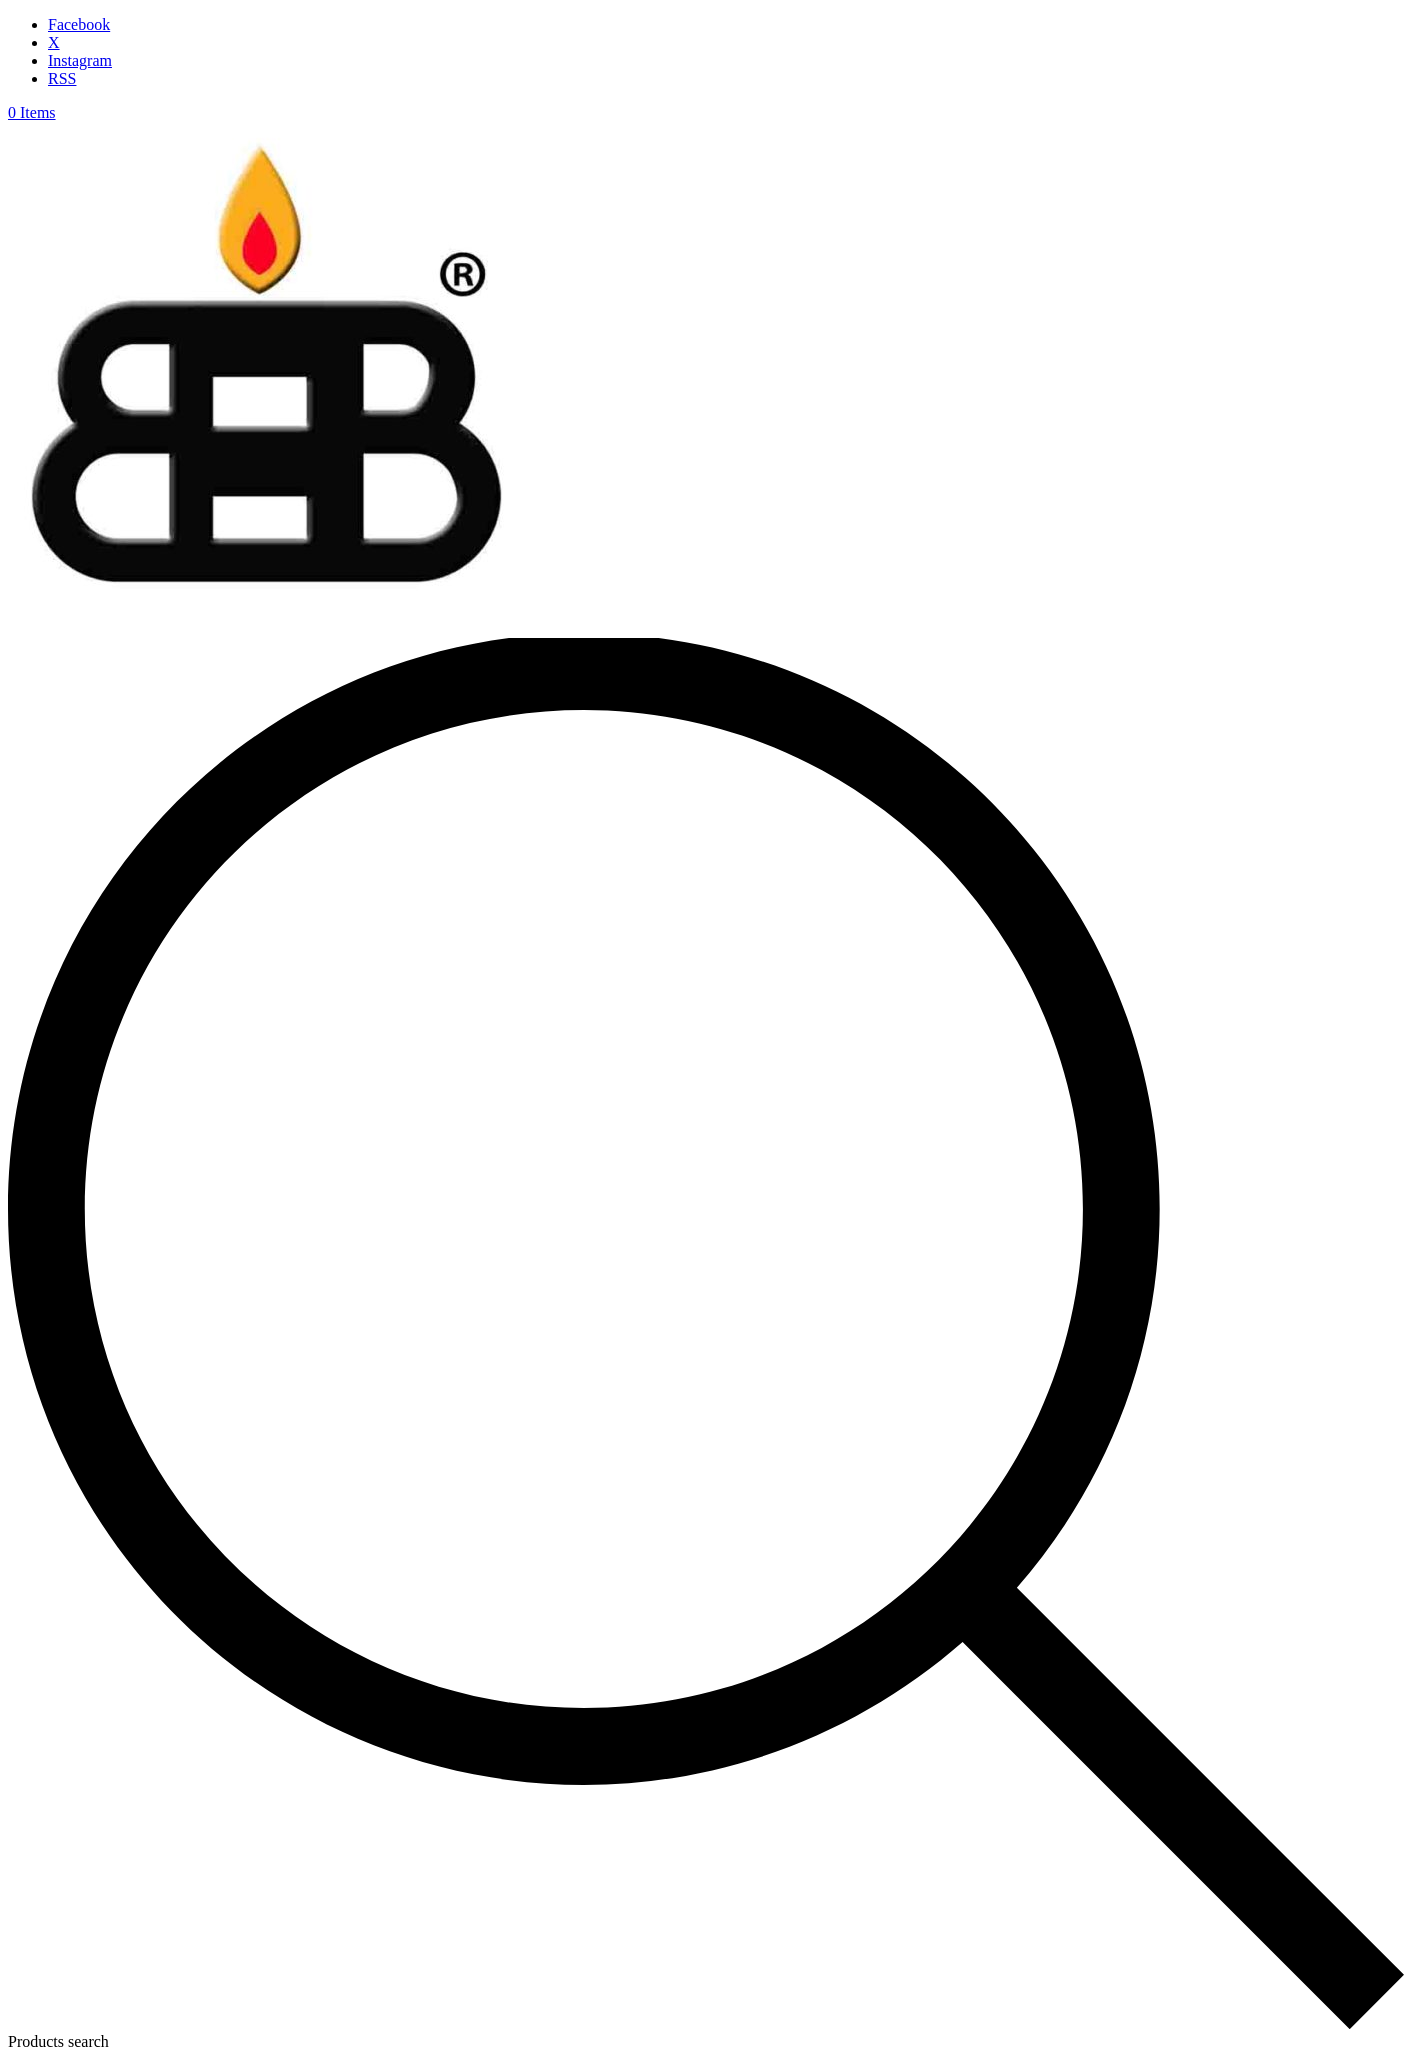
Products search (58, 2041)
